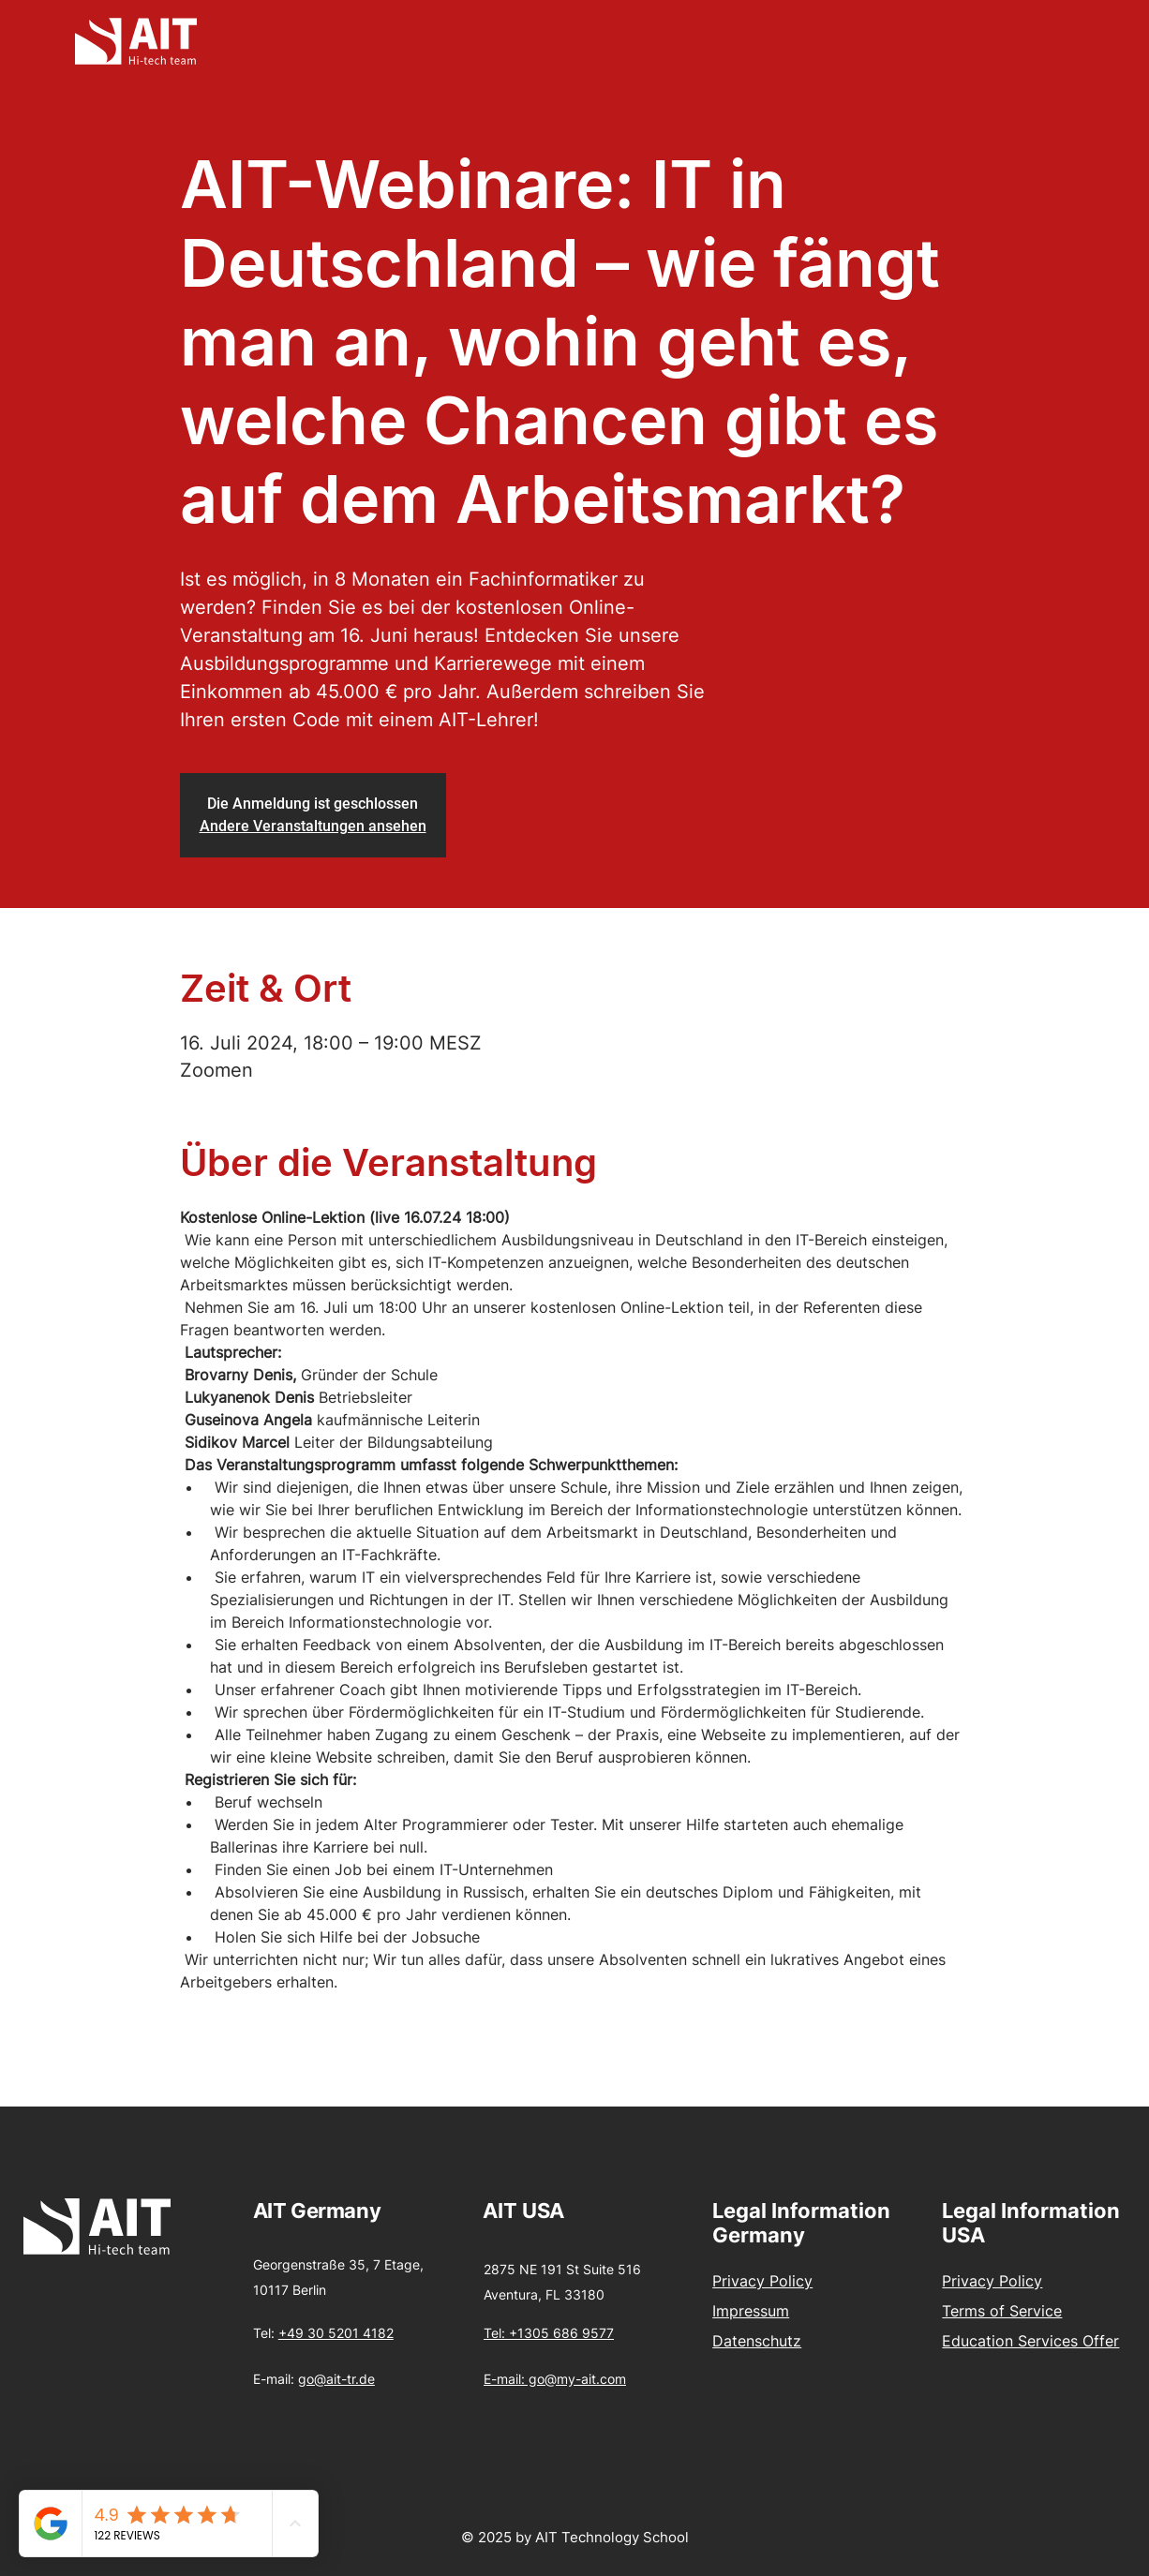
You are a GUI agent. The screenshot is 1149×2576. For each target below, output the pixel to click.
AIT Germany (317, 2210)
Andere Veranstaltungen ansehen (313, 826)
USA (543, 2210)
